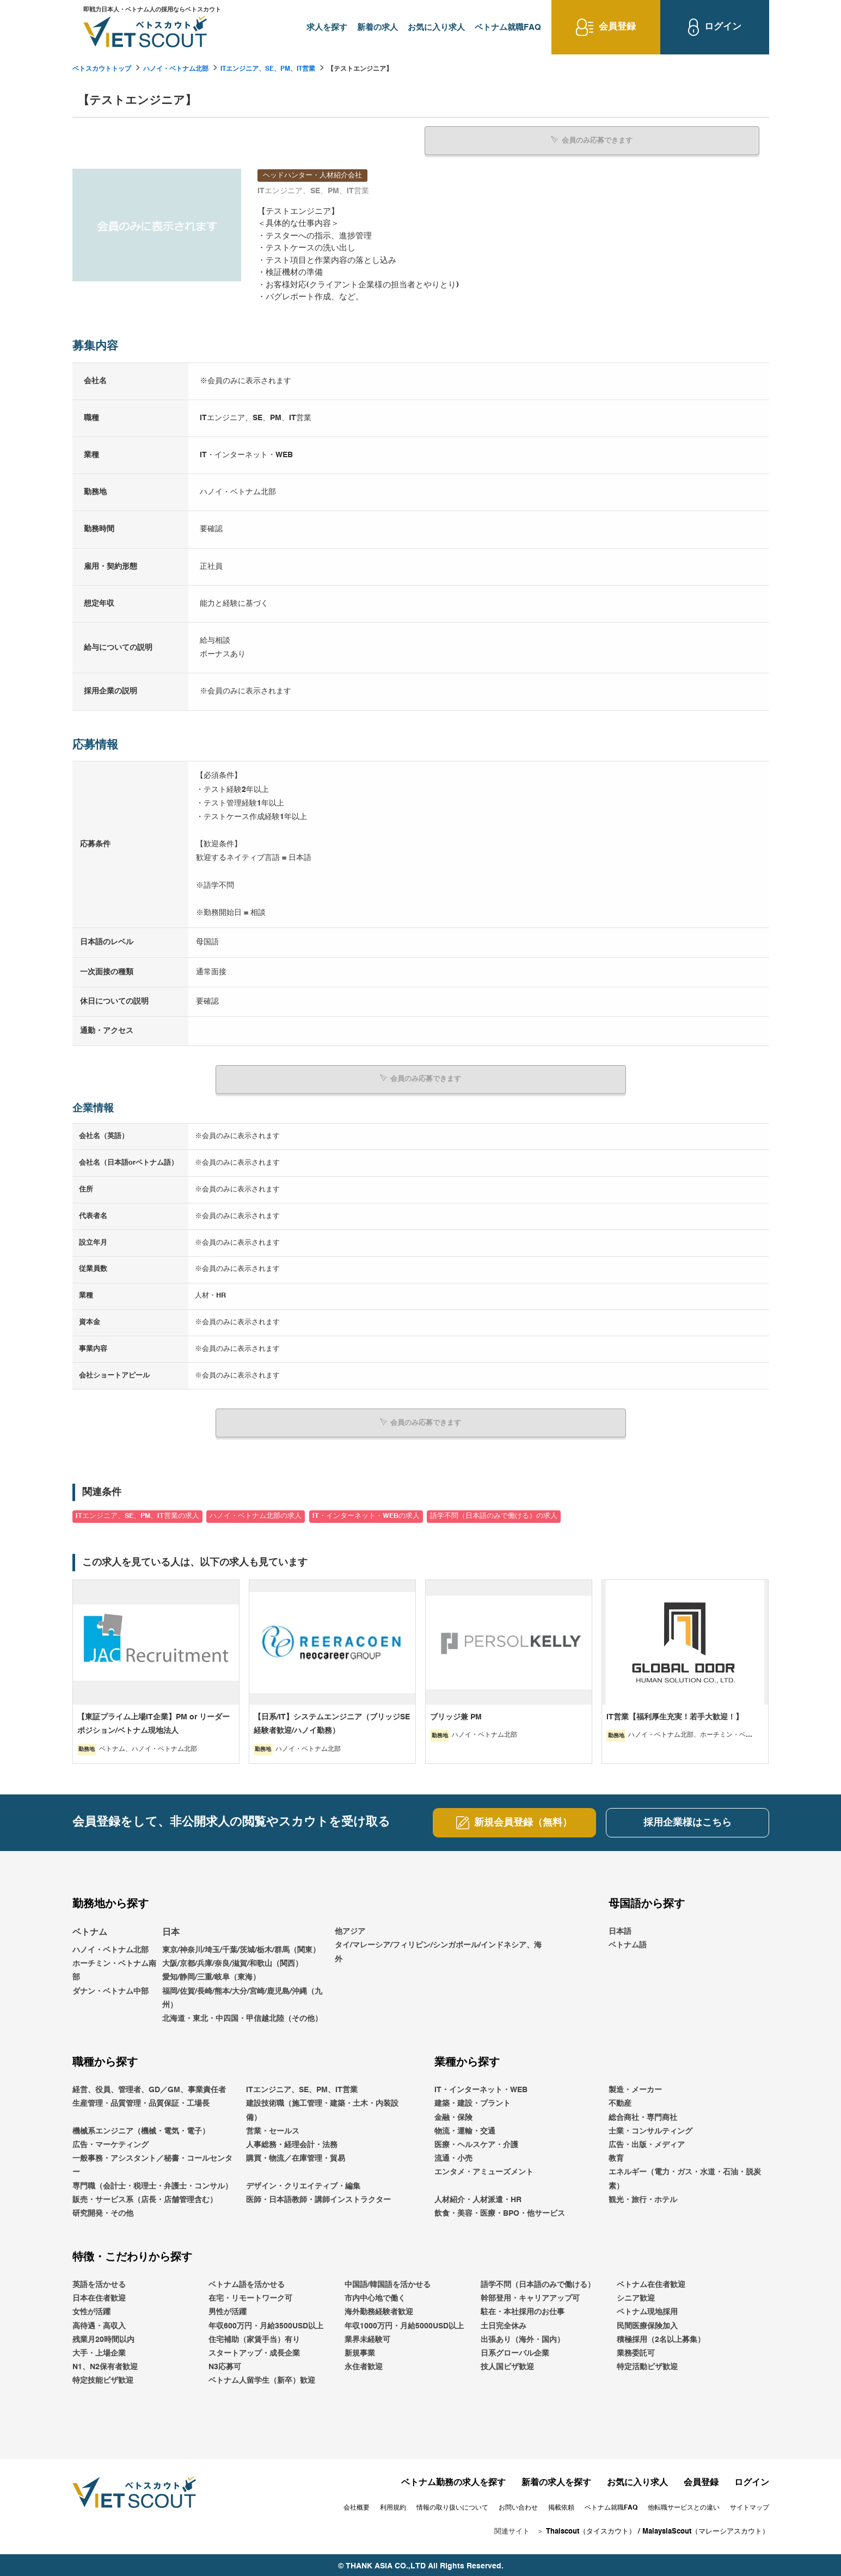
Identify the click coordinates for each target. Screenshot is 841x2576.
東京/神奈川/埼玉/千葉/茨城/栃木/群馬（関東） (241, 1947)
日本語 (620, 1929)
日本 (171, 1930)
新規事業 (360, 2350)
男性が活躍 (227, 2309)
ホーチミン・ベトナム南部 (114, 1967)
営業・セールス (272, 2128)
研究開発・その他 (102, 2211)
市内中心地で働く (375, 2296)
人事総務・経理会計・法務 (291, 2142)
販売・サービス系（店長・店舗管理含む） (144, 2197)
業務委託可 (636, 2350)
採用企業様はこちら (687, 1820)
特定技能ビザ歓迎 (102, 2378)
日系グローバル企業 (515, 2350)
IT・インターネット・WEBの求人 (366, 1513)
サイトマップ (749, 2505)
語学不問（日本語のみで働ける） (538, 2282)
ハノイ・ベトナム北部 (175, 69)
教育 (616, 2156)
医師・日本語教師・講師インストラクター (318, 2197)
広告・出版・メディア (647, 2142)
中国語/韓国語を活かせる (388, 2282)
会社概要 (356, 2505)
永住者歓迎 (364, 2364)
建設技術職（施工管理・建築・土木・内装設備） (322, 2107)
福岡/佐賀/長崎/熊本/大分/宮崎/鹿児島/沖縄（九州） (242, 1995)
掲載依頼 (561, 2505)
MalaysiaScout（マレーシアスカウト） (705, 2528)
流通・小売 (453, 2156)
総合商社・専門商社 (643, 2114)
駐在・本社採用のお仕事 (522, 2309)
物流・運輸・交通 (464, 2128)
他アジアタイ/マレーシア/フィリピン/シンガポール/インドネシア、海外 (438, 1942)
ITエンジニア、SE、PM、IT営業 (267, 69)
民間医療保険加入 (647, 2323)
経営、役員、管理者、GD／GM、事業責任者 (149, 2087)
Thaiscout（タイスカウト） (591, 2528)
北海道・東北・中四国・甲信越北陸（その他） (242, 2016)
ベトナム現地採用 (647, 2309)
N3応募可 (224, 2364)
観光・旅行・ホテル (643, 2197)
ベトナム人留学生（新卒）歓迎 (261, 2378)
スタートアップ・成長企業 (254, 2350)
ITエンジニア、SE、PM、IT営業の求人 (137, 1513)
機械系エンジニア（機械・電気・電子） (141, 2128)
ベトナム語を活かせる (246, 2282)
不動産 (620, 2101)
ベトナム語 (628, 1942)
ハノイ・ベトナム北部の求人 (256, 1513)
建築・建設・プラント (472, 2101)
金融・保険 (453, 2114)
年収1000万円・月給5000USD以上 (404, 2323)
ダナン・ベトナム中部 (110, 1988)
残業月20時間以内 (103, 2337)
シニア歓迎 (636, 2296)
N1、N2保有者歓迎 (105, 2364)
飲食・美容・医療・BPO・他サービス (499, 2211)
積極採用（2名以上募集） (661, 2337)
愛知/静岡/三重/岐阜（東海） (211, 1974)
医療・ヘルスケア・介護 (476, 2142)
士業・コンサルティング (650, 2128)
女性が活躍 (91, 2309)
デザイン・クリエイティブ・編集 (303, 2183)
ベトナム (89, 1930)
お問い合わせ (518, 2505)
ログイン (751, 2479)
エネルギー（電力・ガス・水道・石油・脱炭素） (685, 2176)
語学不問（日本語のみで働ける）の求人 (493, 1513)
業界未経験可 (367, 2337)
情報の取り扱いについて (452, 2505)
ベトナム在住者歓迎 (651, 2282)
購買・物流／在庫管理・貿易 (295, 2156)
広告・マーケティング (110, 2142)
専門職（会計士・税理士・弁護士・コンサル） (152, 2183)
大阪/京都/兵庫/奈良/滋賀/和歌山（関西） (232, 1961)
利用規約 (393, 2505)
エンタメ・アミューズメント (483, 2169)
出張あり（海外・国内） (522, 2337)
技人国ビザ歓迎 (507, 2364)
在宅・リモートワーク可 (250, 2296)
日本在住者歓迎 (99, 2296)
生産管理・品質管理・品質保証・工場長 (141, 2101)
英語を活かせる (99, 2282)
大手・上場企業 (99, 2350)
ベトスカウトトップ (101, 69)
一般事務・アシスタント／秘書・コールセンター (152, 2162)
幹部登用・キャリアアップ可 (530, 2296)
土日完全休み (503, 2323)
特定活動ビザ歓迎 (647, 2364)
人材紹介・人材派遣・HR (477, 2197)
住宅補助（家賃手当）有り (254, 2337)
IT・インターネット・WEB (480, 2087)
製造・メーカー (635, 2087)
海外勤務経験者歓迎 (379, 2309)
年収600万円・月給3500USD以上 (265, 2323)
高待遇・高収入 (99, 2323)
